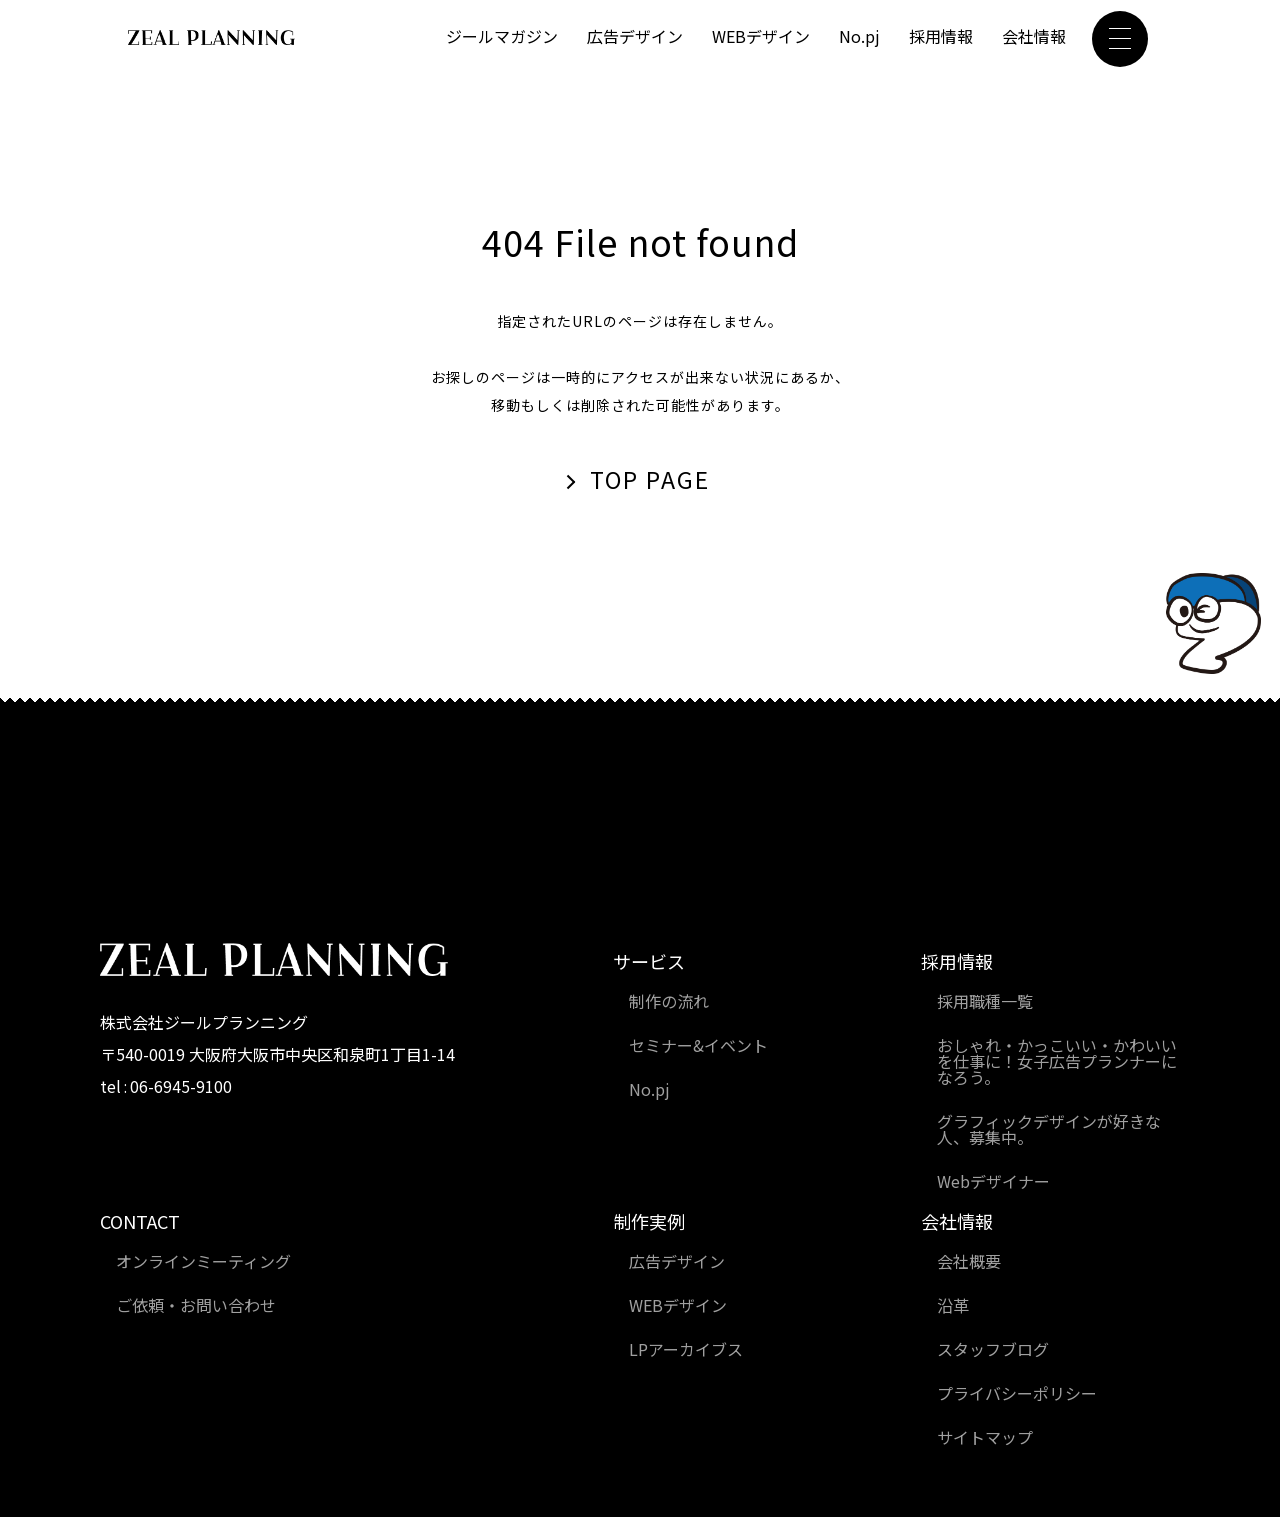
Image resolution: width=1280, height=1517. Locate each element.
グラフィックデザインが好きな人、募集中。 (1049, 1131)
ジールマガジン (502, 37)
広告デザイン (635, 37)
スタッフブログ (993, 1351)
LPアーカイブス (686, 1351)
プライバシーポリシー (1017, 1395)
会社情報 (1034, 37)
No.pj (859, 37)
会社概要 (969, 1263)
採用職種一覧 (985, 1003)
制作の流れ (669, 1003)
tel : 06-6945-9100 (167, 1087)
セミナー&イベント (698, 1047)
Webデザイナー (993, 1183)
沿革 (953, 1307)
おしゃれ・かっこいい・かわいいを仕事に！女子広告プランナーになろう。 (1057, 1063)
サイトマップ (985, 1439)
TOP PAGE (650, 480)
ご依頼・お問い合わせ (196, 1307)
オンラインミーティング (203, 1263)
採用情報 (941, 37)
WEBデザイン (761, 37)
